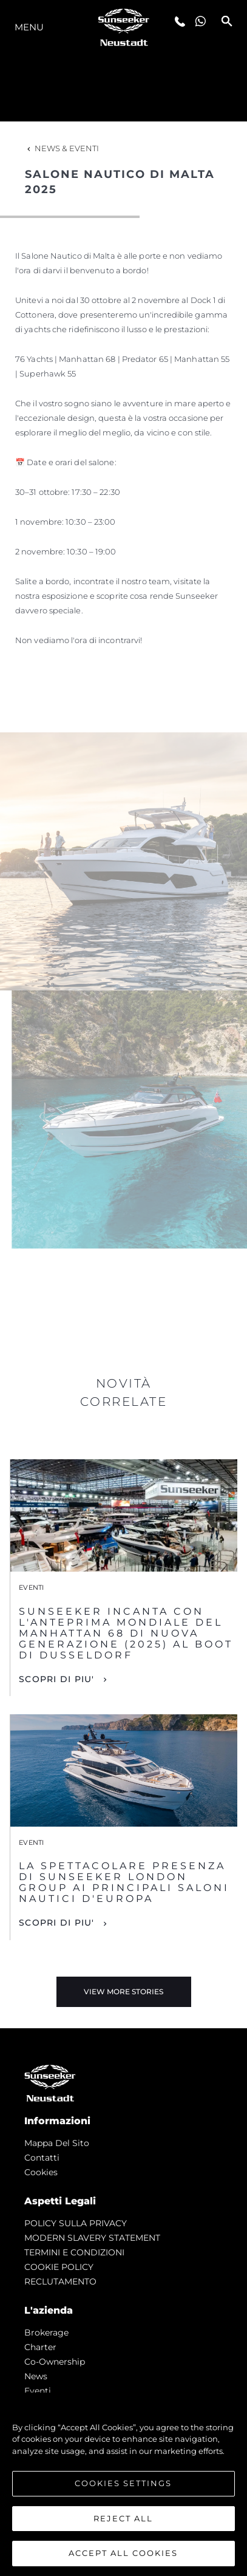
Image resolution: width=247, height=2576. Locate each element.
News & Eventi (62, 148)
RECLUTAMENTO (60, 2281)
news (35, 2376)
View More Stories (123, 1991)
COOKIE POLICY (58, 2266)
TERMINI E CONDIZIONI (74, 2252)
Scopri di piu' (57, 1679)
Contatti (41, 2157)
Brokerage (46, 2332)
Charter (40, 2347)
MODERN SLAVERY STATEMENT (92, 2237)
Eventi (37, 2390)
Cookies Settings (123, 2483)
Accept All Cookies (123, 2553)
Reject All (123, 2518)
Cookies (41, 2172)
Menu (29, 27)
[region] (123, 2484)
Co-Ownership (54, 2361)
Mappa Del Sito (56, 2143)
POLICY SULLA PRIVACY (75, 2223)
